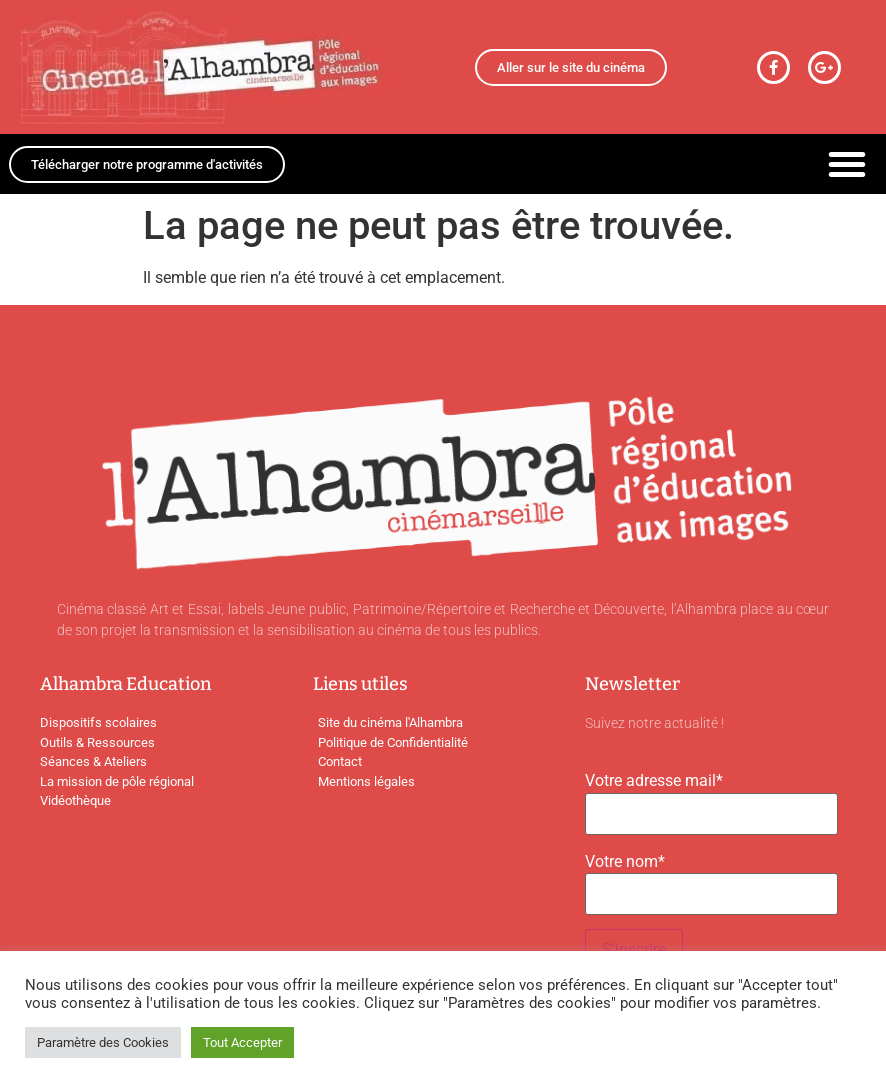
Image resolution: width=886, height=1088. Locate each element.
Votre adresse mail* (654, 781)
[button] (847, 164)
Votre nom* (625, 862)
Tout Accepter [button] (242, 1042)
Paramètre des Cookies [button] (103, 1042)
